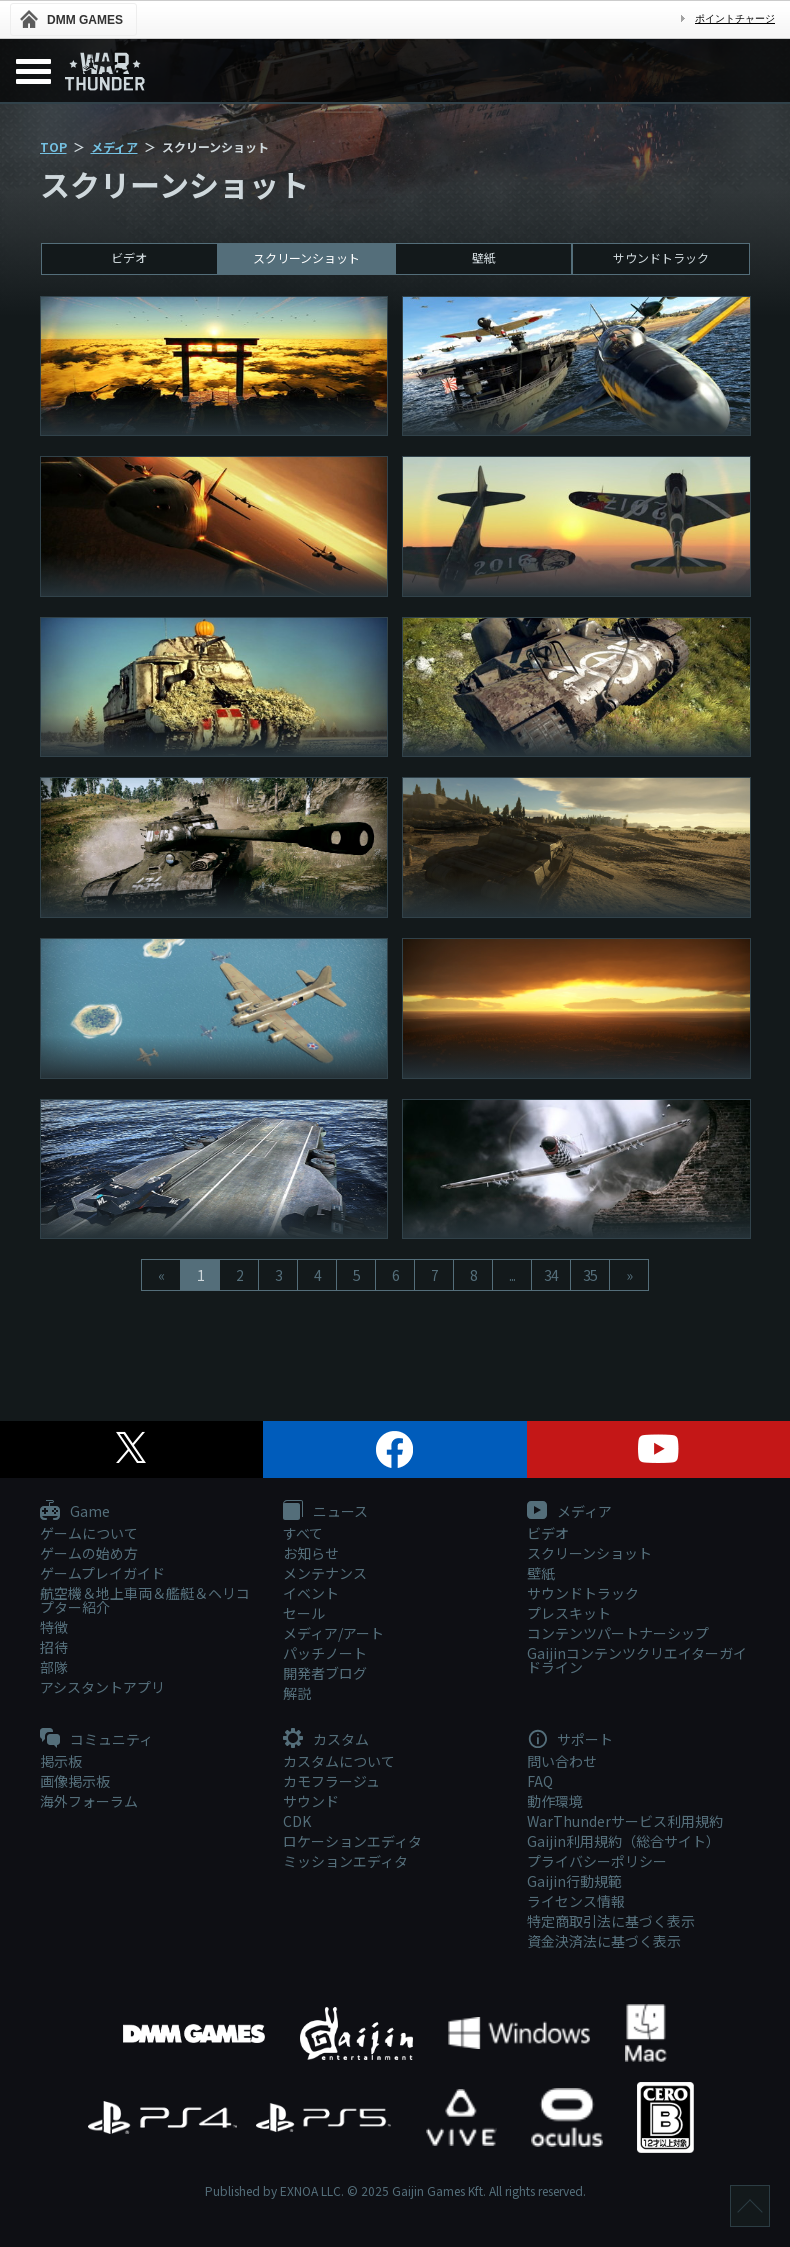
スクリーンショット (306, 257)
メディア (114, 146)
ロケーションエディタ (352, 1841)
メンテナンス (325, 1573)
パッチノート (325, 1653)
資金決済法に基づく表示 (604, 1941)
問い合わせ (562, 1761)
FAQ (540, 1781)
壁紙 (484, 257)
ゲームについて (89, 1533)
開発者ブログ (325, 1673)
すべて (303, 1533)
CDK (297, 1821)
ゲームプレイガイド (102, 1573)
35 (590, 1275)
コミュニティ (96, 1740)
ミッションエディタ (345, 1861)
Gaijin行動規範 (574, 1881)
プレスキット (569, 1613)
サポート (570, 1740)
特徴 (54, 1627)
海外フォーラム (89, 1801)
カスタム (326, 1740)
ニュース (325, 1512)
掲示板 (61, 1761)
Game (75, 1512)
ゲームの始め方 (89, 1553)
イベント (311, 1593)
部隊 (54, 1667)
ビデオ (129, 257)
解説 (297, 1693)
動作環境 (555, 1801)
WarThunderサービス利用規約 (625, 1821)
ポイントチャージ (735, 18)
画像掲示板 (75, 1781)
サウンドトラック (661, 257)
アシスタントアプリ (102, 1687)
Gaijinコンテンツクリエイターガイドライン (637, 1660)
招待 (54, 1647)
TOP (53, 146)
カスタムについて (339, 1761)
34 (551, 1275)
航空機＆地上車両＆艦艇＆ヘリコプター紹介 (145, 1600)
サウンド (311, 1801)
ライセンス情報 (576, 1901)
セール (304, 1613)
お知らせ (311, 1553)
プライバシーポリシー (597, 1861)
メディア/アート (333, 1633)
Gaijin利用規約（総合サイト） (623, 1841)
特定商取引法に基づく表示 (611, 1921)
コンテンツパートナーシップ (618, 1633)
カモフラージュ (331, 1781)
